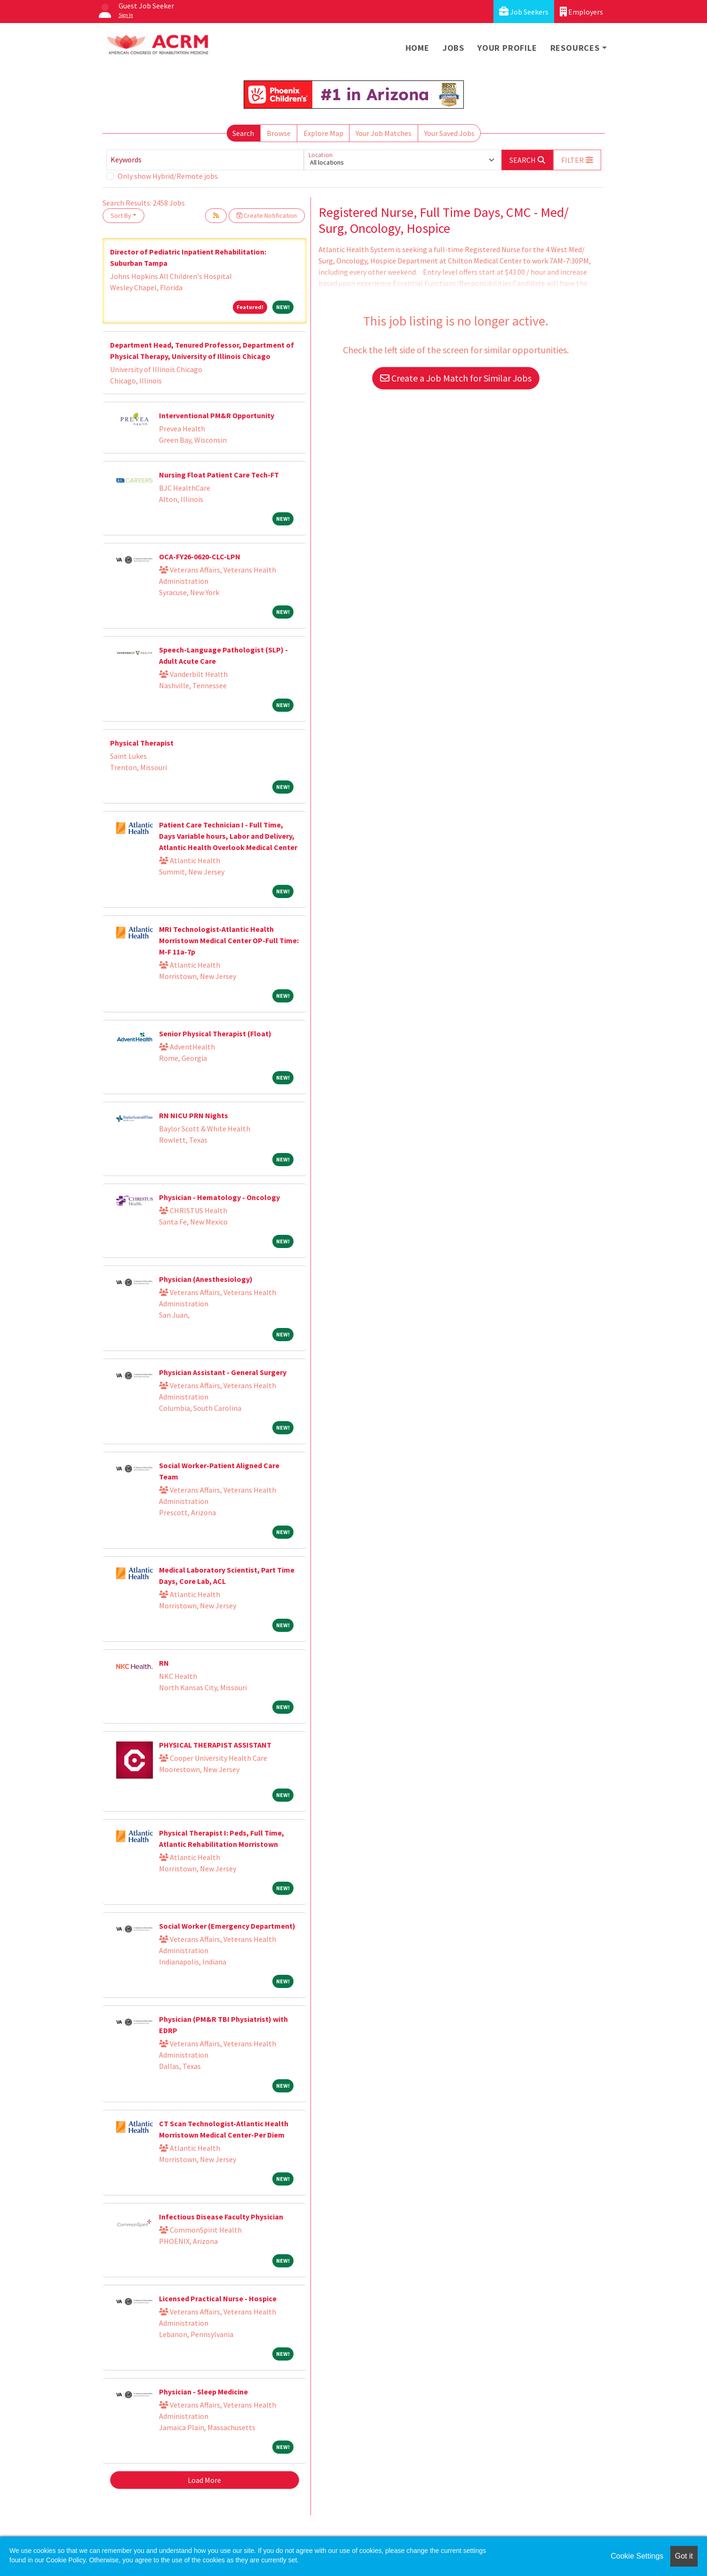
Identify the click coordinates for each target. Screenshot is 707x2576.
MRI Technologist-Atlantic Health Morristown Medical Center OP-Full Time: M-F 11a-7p (229, 940)
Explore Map (323, 133)
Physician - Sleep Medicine (203, 2391)
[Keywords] (205, 160)
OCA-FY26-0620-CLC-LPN (199, 556)
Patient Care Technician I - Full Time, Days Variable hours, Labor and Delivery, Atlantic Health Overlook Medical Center (228, 836)
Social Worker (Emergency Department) (227, 1926)
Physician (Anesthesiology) (206, 1279)
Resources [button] (575, 47)
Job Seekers (523, 11)
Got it (684, 2556)
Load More (204, 2480)
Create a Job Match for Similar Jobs (456, 378)
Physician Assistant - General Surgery (222, 1372)
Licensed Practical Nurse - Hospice (218, 2298)
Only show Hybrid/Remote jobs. (168, 176)
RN (164, 1663)
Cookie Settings (637, 2556)
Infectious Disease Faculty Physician (221, 2216)
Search (243, 133)
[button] (577, 160)
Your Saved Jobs (449, 133)
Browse (279, 133)
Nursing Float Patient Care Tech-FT (219, 474)
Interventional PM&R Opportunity (216, 415)
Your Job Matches (384, 133)
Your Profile (507, 47)
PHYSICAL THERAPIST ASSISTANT (215, 1744)
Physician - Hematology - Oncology (219, 1197)
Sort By (121, 215)
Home (417, 47)
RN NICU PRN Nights (193, 1115)
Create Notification (267, 215)
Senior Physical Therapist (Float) (215, 1033)
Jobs (453, 47)
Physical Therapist (142, 742)
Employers (581, 11)
